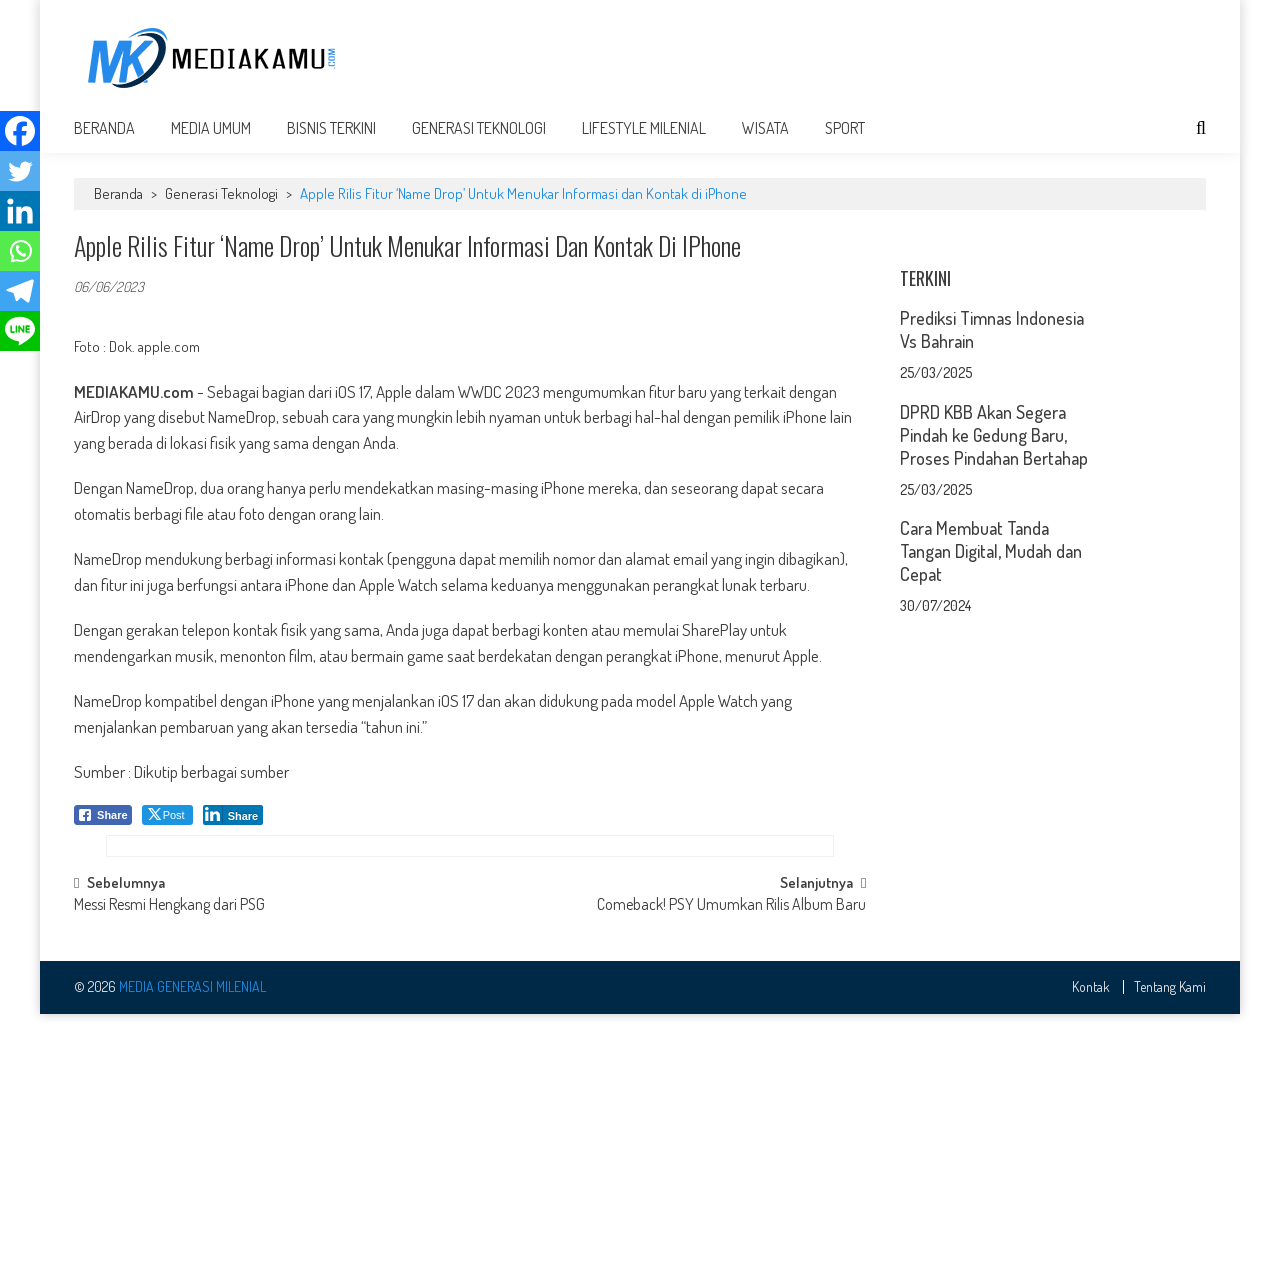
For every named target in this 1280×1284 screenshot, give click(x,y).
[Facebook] (20, 131)
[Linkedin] (20, 211)
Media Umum (211, 142)
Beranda (104, 142)
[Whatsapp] (20, 251)
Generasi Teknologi (479, 142)
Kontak (1091, 1258)
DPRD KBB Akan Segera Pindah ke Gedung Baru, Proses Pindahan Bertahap (994, 699)
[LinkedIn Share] (233, 829)
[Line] (20, 331)
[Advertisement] (842, 57)
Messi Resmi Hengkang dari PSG (169, 1177)
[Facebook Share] (103, 829)
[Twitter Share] (167, 829)
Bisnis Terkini (331, 142)
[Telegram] (20, 291)
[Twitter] (20, 171)
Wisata (765, 142)
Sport (845, 142)
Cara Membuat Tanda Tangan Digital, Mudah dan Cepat (991, 815)
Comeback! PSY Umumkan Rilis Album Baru (731, 1177)
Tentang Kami (1170, 1258)
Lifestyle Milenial (644, 142)
